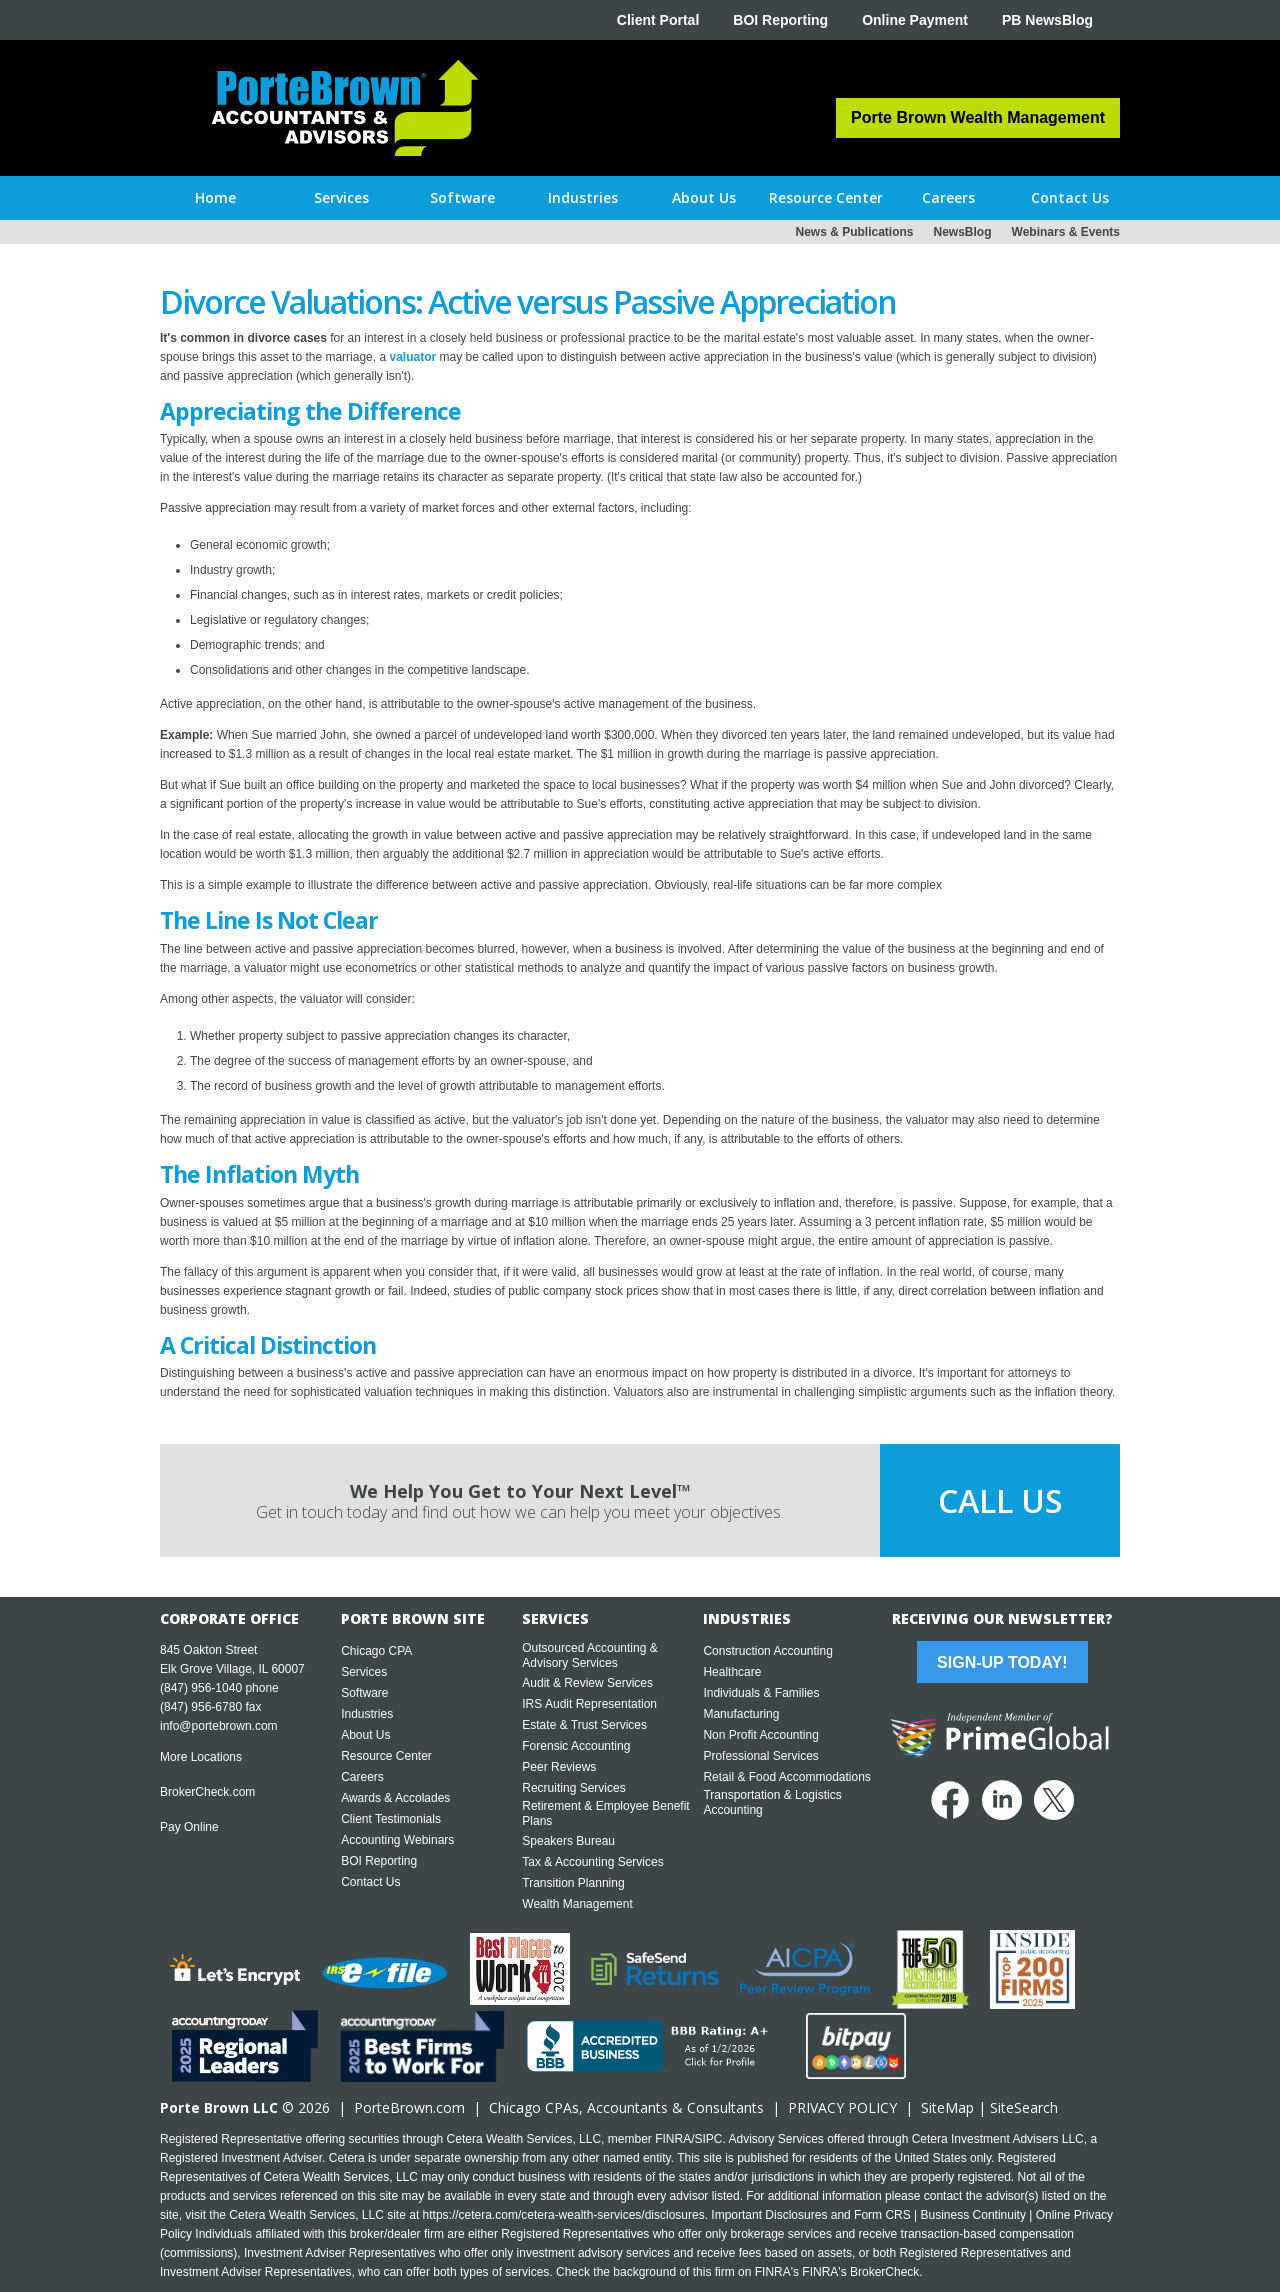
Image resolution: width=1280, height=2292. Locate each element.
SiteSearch (1024, 2107)
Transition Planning (573, 1883)
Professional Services (760, 1756)
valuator (412, 357)
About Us (365, 1735)
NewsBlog (963, 232)
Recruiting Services (573, 1788)
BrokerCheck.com (207, 1792)
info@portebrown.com (219, 1726)
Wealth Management (577, 1904)
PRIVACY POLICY (842, 2107)
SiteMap (947, 2107)
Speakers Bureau (568, 1841)
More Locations (201, 1757)
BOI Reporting (780, 20)
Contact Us (370, 1882)
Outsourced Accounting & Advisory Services (589, 1655)
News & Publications (854, 232)
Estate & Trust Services (584, 1725)
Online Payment (915, 20)
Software (364, 1693)
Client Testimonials (391, 1819)
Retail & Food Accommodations (786, 1777)
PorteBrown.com (409, 2107)
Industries (367, 1714)
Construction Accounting (767, 1651)
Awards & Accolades (395, 1798)
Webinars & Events (1066, 232)
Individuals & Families (761, 1693)
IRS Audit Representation (589, 1704)
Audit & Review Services (587, 1683)
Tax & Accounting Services (592, 1862)
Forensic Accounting (576, 1746)
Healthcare (732, 1672)
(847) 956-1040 (201, 1688)
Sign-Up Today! (1002, 1662)
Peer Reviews (559, 1767)
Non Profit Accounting (760, 1735)
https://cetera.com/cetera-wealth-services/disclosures (564, 2215)
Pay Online (189, 1827)
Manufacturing (741, 1714)
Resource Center (386, 1756)
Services (364, 1672)
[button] (341, 198)
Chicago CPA (376, 1651)
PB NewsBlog (1047, 20)
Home (215, 197)
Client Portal (658, 20)
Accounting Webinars (397, 1840)
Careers (362, 1777)
